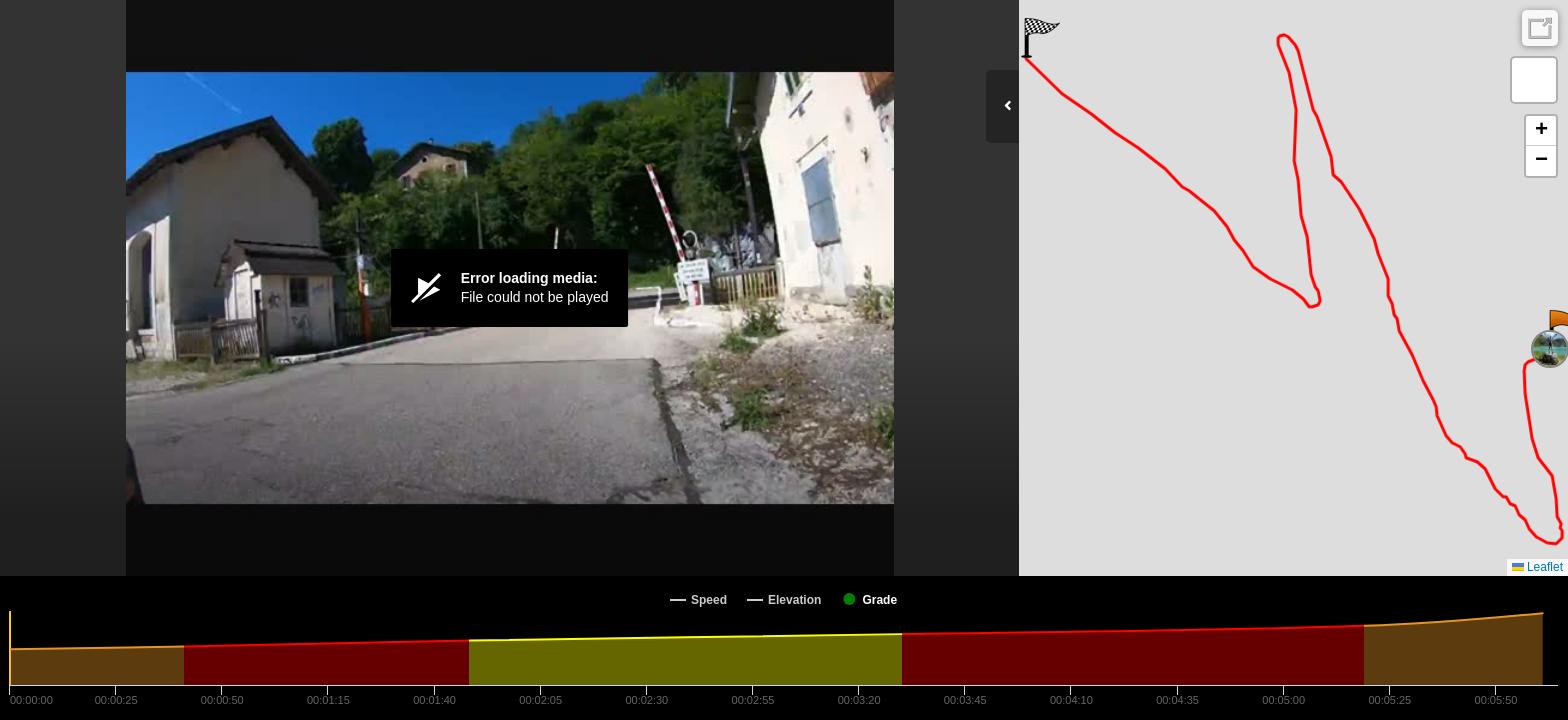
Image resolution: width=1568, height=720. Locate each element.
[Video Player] (509, 288)
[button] (1040, 38)
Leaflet (1537, 567)
